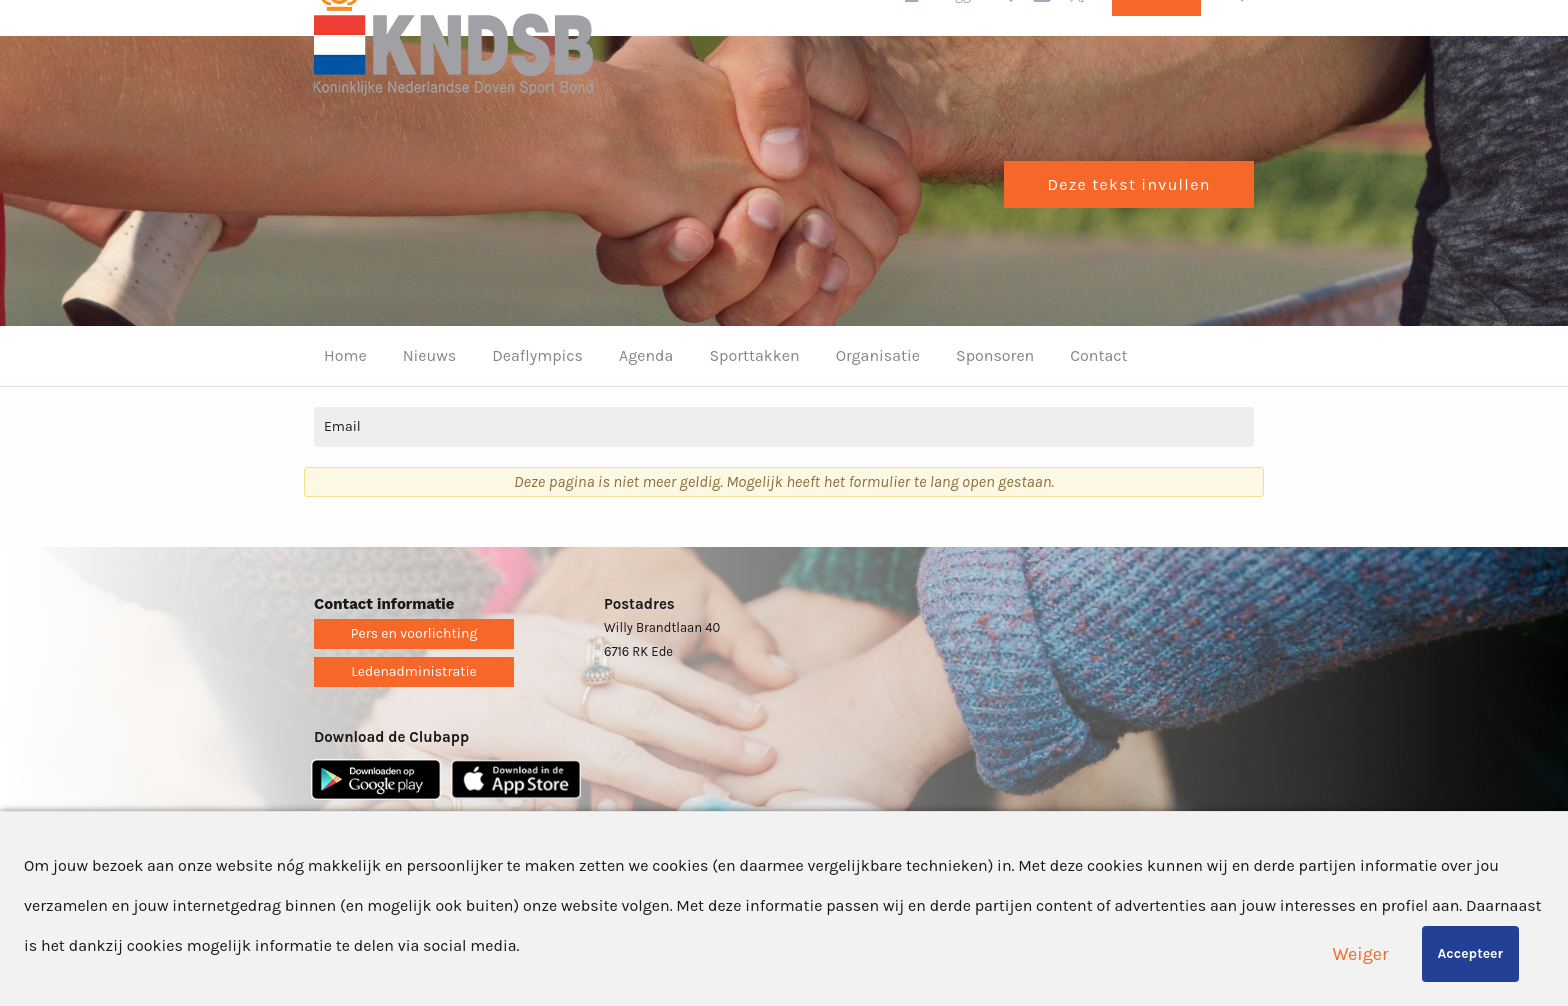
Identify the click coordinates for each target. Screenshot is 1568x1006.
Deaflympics (537, 399)
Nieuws (430, 399)
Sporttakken (754, 399)
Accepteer (1470, 953)
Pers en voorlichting (414, 677)
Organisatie (878, 399)
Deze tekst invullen (1128, 228)
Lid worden (1156, 39)
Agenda (646, 399)
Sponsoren (995, 399)
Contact (1098, 399)
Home (345, 399)
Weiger (1361, 954)
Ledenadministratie (414, 715)
